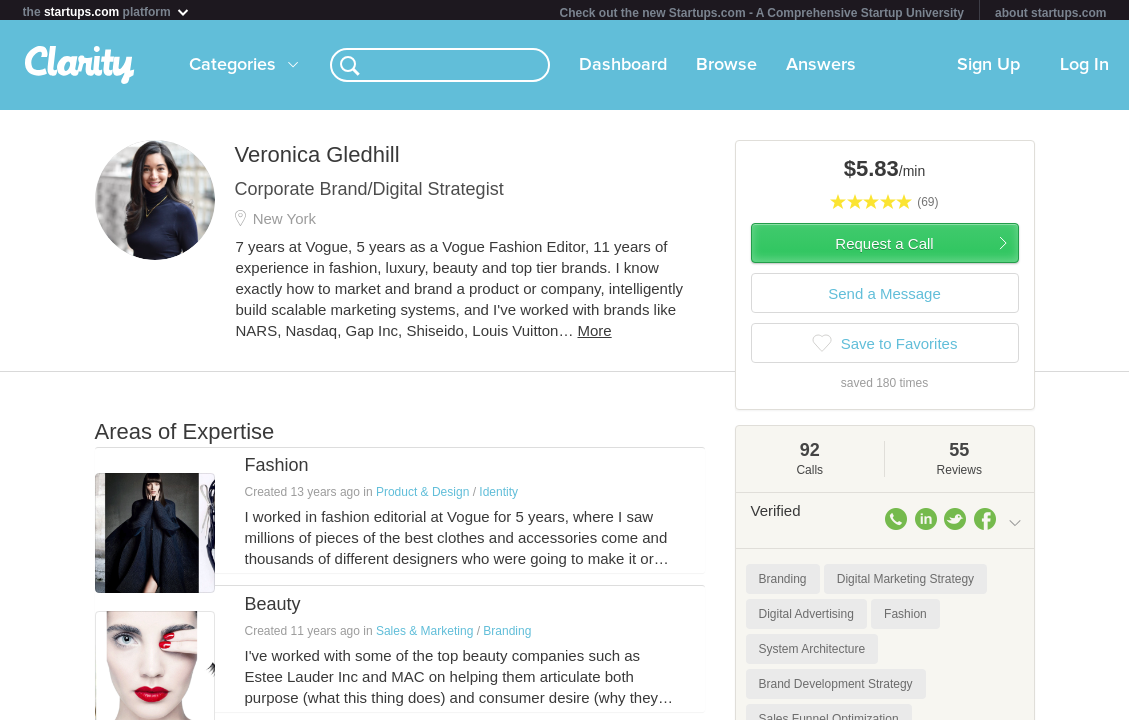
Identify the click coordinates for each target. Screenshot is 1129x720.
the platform (107, 11)
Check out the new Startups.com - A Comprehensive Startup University (762, 13)
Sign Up (988, 69)
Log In (1084, 69)
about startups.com (1050, 13)
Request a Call (884, 247)
